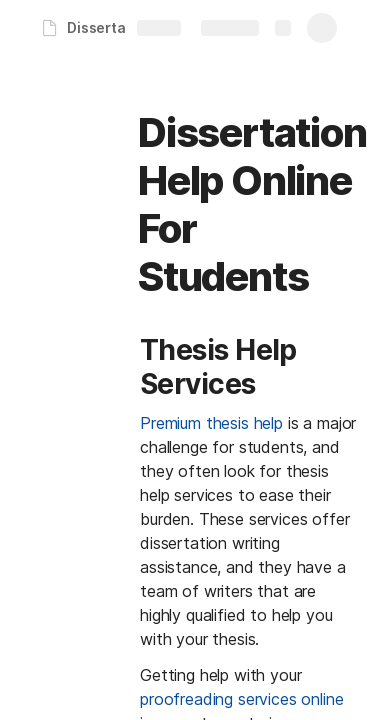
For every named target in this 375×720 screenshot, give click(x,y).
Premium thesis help (211, 423)
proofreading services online (242, 699)
